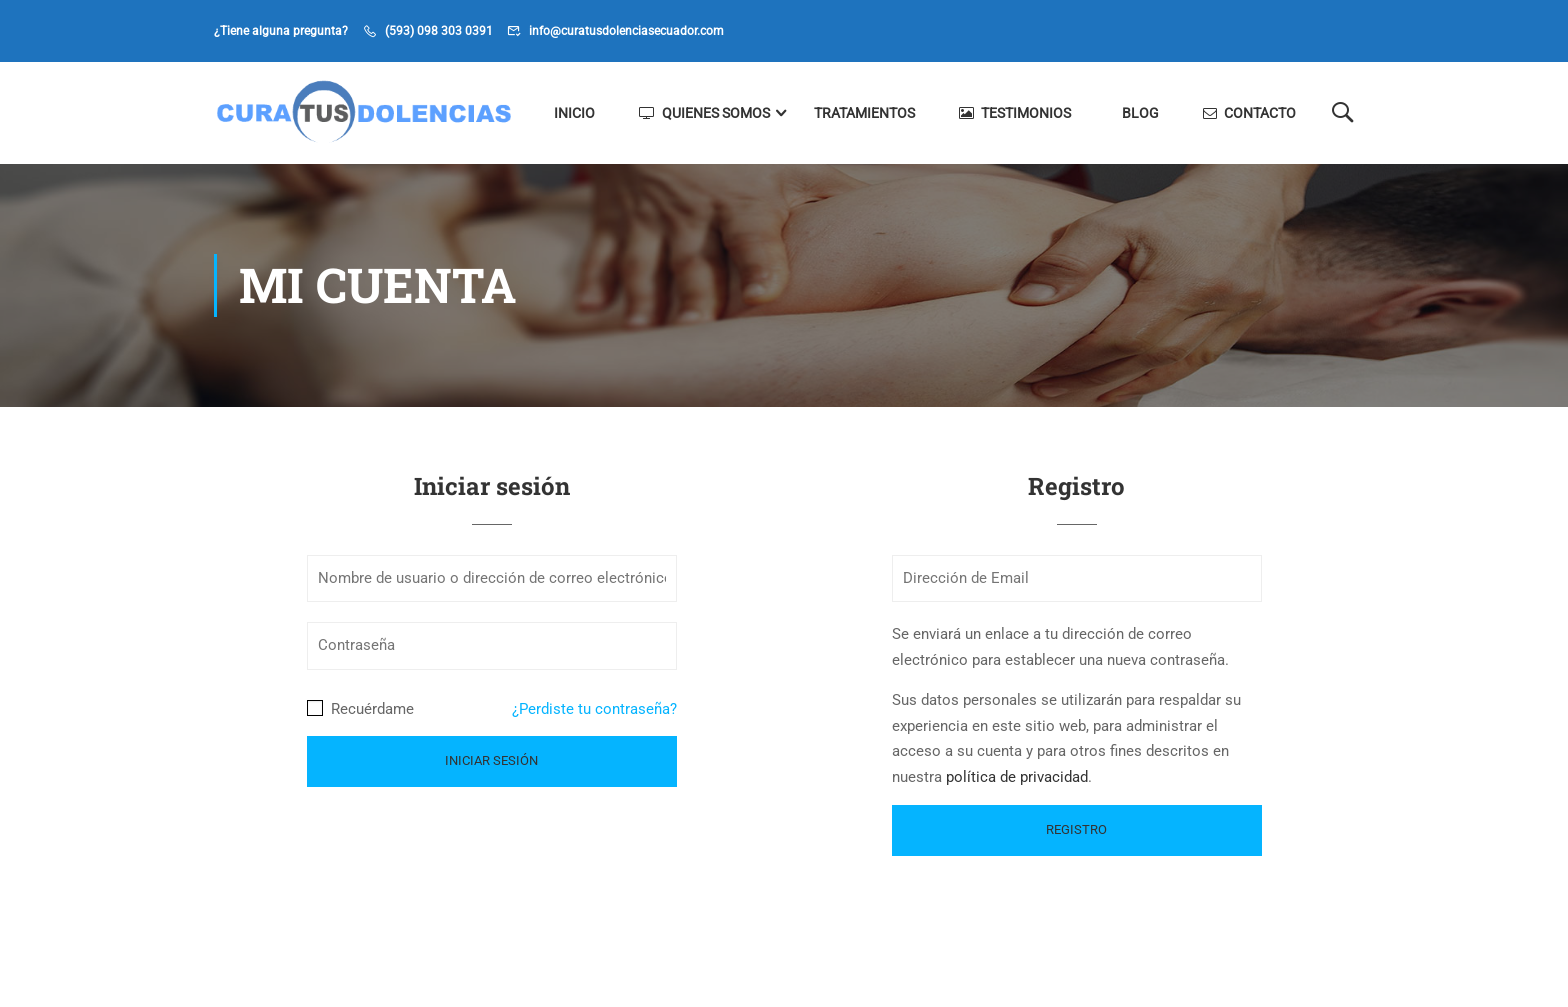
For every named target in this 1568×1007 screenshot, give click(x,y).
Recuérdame (360, 709)
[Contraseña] (492, 646)
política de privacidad (1017, 777)
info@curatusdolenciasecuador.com (626, 31)
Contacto (1249, 113)
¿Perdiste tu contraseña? (594, 709)
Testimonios (1015, 113)
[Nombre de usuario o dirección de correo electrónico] (492, 579)
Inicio (574, 113)
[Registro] (1077, 830)
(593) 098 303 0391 (439, 31)
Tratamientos (864, 113)
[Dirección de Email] (1077, 579)
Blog (1140, 113)
